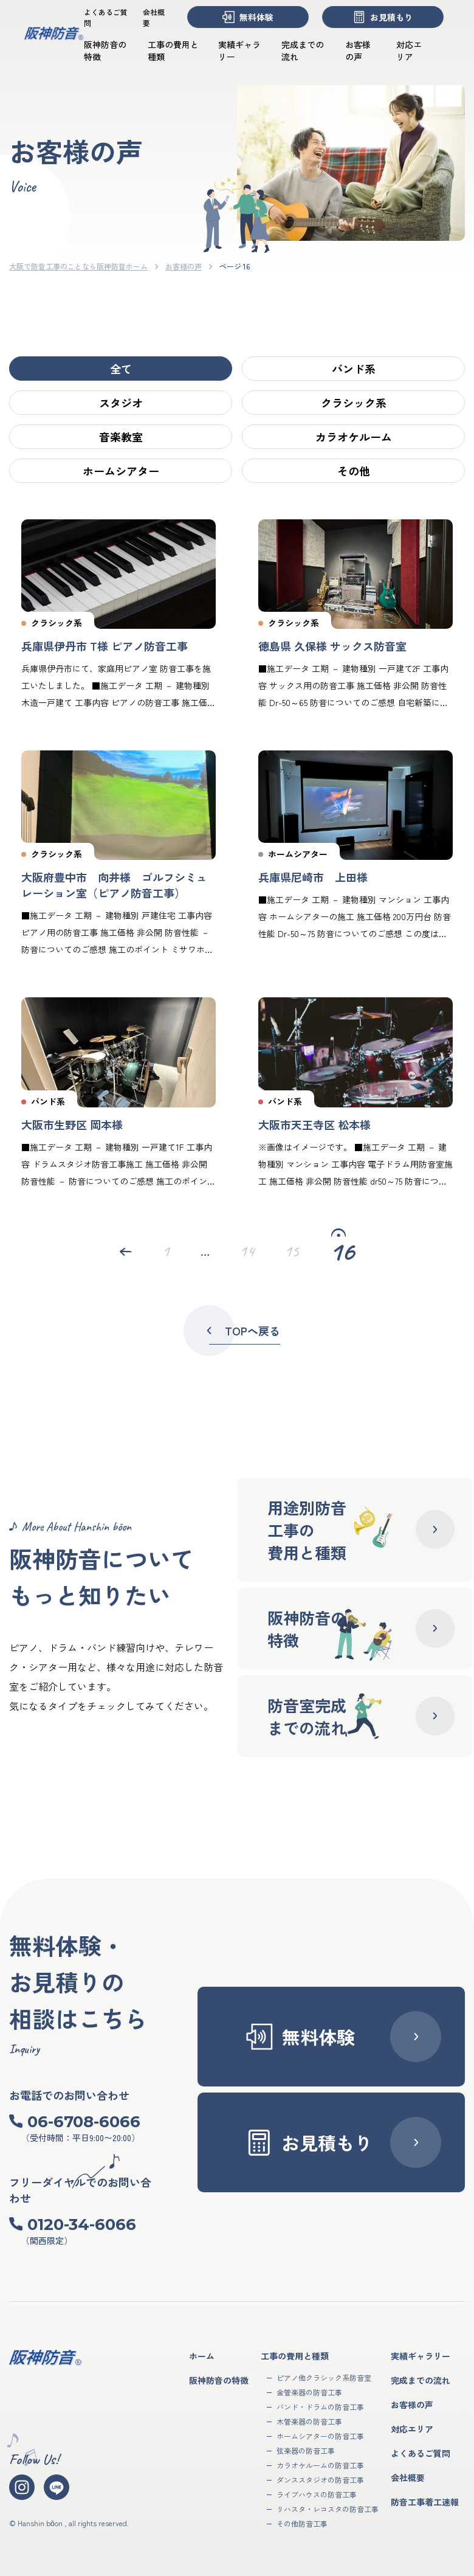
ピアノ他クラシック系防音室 (323, 2377)
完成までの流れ (420, 2380)
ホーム (202, 2356)
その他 (353, 471)
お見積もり (382, 17)
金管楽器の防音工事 (309, 2392)
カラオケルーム (353, 437)
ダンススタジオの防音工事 (320, 2479)
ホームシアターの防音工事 (320, 2436)
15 (291, 1251)
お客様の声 (358, 50)
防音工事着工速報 (425, 2502)
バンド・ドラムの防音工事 (320, 2406)
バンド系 (354, 368)
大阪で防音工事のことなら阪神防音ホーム (78, 266)
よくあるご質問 (420, 2453)
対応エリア (409, 50)
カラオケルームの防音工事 (320, 2465)
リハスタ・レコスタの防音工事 (327, 2509)
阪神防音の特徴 (219, 2380)
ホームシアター (121, 471)
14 (246, 1251)
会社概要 (408, 2477)
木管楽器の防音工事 (309, 2421)
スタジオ (121, 402)
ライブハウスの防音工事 (316, 2494)
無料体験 (247, 17)
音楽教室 (121, 437)
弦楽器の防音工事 (305, 2450)
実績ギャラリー (420, 2356)
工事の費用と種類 (295, 2356)
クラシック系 (353, 402)
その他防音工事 (302, 2523)
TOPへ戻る (240, 1330)
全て (121, 368)
